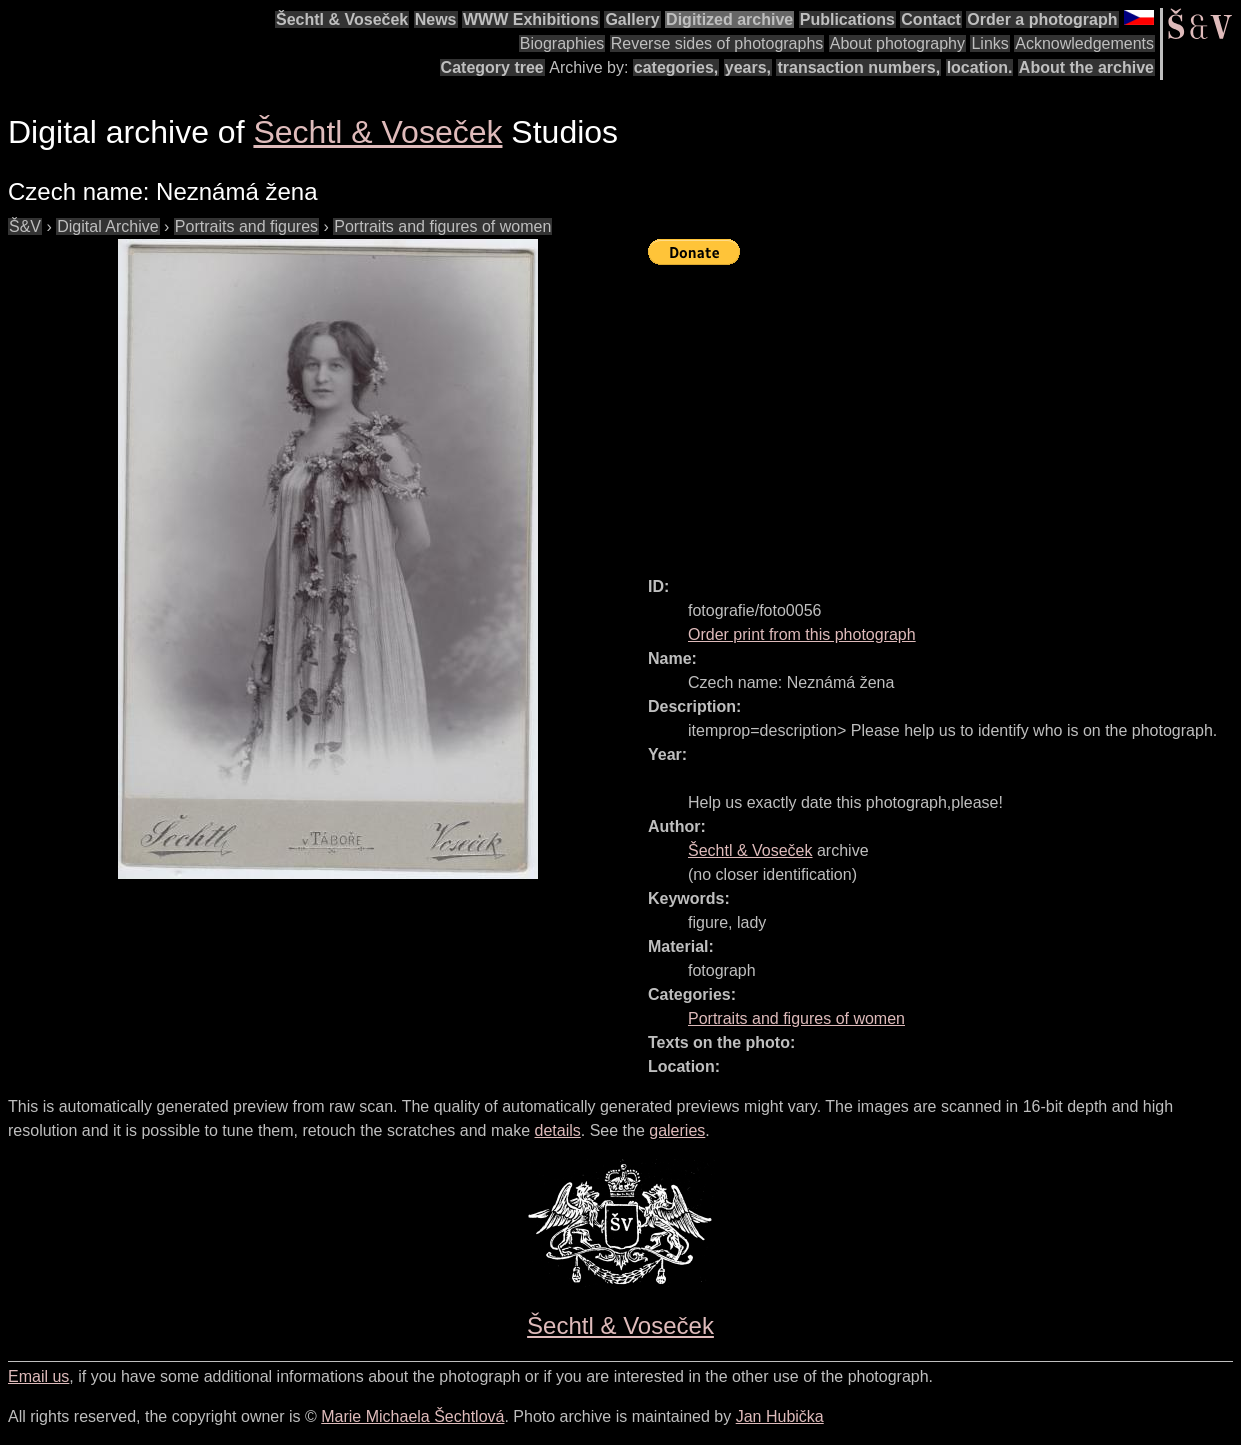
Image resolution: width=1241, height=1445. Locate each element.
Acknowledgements (1084, 43)
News (436, 19)
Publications (847, 19)
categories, (676, 67)
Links (989, 43)
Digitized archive (729, 19)
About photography (897, 43)
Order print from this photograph (802, 634)
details (558, 1130)
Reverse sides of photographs (717, 43)
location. (980, 67)
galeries (677, 1130)
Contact (931, 19)
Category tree (492, 67)
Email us (38, 1376)
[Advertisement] (944, 412)
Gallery (632, 19)
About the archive (1086, 67)
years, (748, 67)
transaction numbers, (858, 67)
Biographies (562, 43)
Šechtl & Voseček (342, 19)
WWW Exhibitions (531, 19)
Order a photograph (1042, 19)
